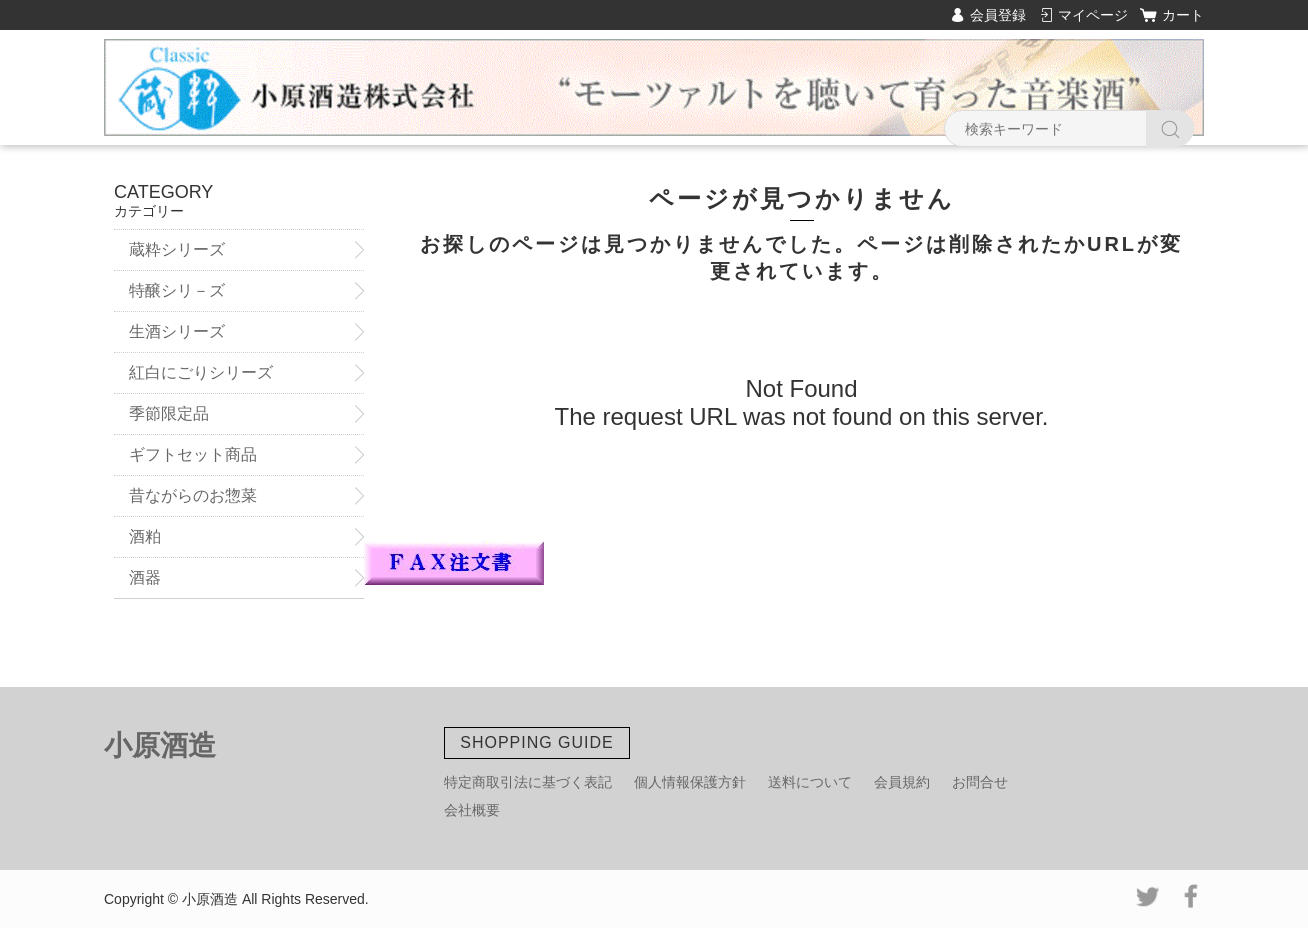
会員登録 (998, 15)
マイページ (1093, 15)
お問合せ (980, 782)
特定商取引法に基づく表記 (528, 782)
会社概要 (472, 810)
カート (1183, 15)
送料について (810, 782)
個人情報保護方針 (690, 782)
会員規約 (902, 782)
